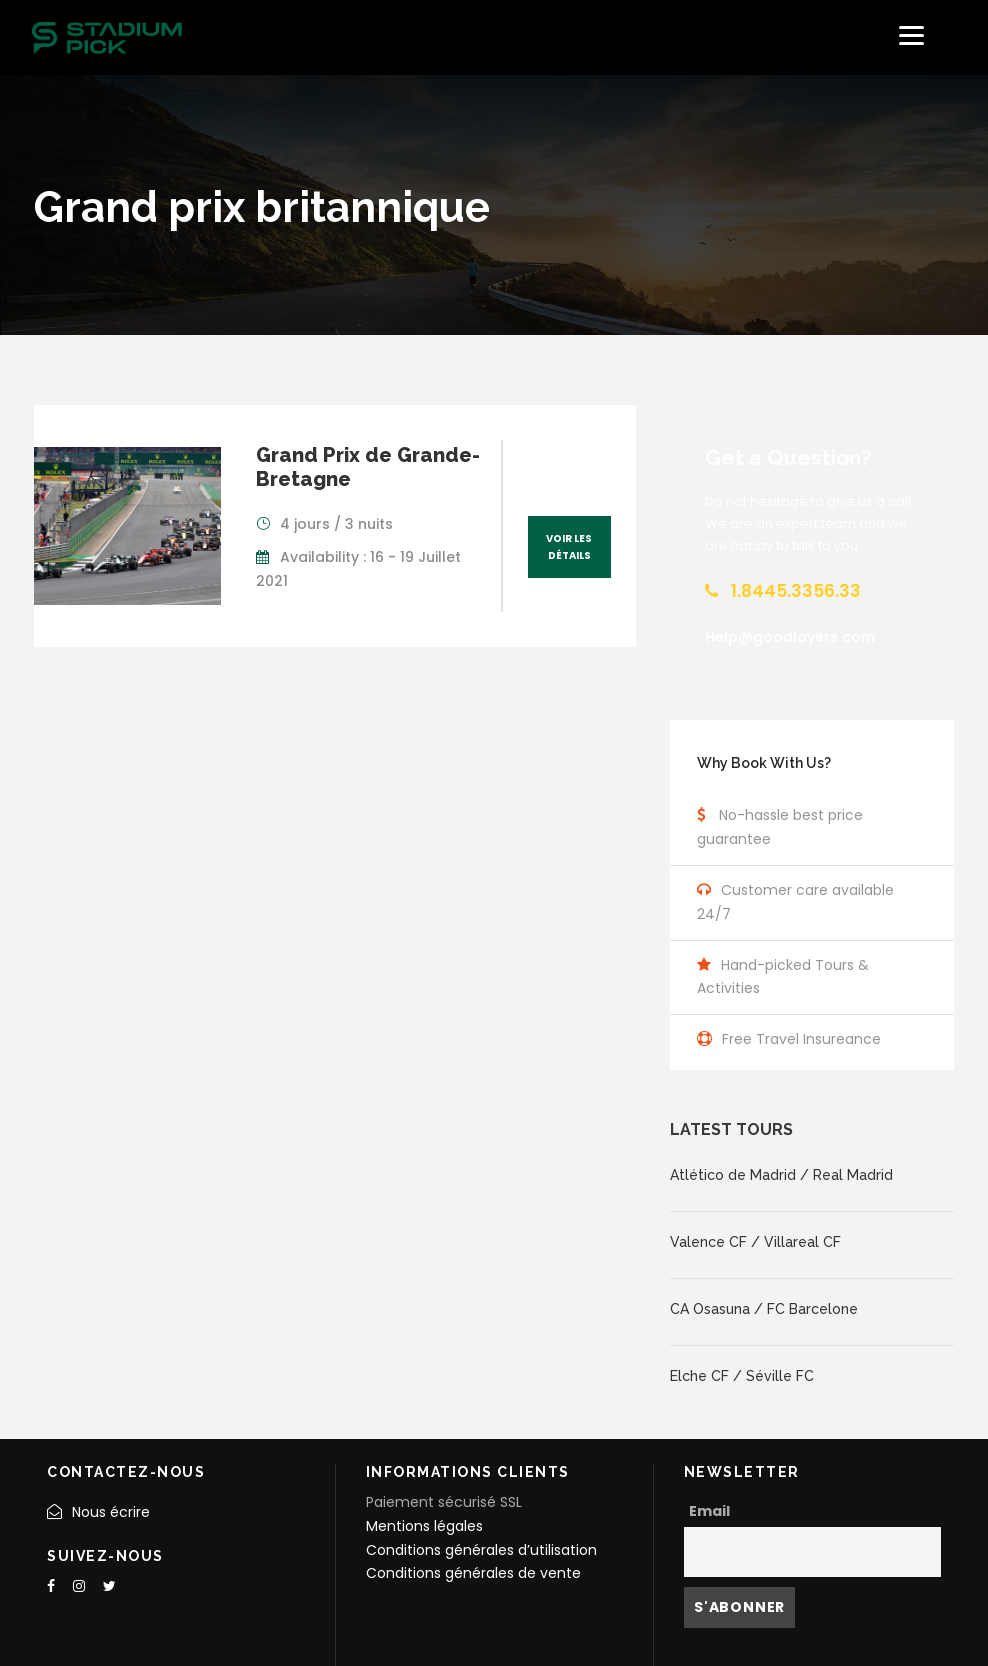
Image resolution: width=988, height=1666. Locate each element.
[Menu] (911, 35)
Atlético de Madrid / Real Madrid (781, 1175)
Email (709, 1511)
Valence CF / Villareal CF (755, 1242)
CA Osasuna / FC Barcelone (764, 1309)
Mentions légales (424, 1526)
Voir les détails (569, 547)
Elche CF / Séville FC (742, 1376)
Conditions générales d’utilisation (481, 1550)
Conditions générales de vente (473, 1573)
